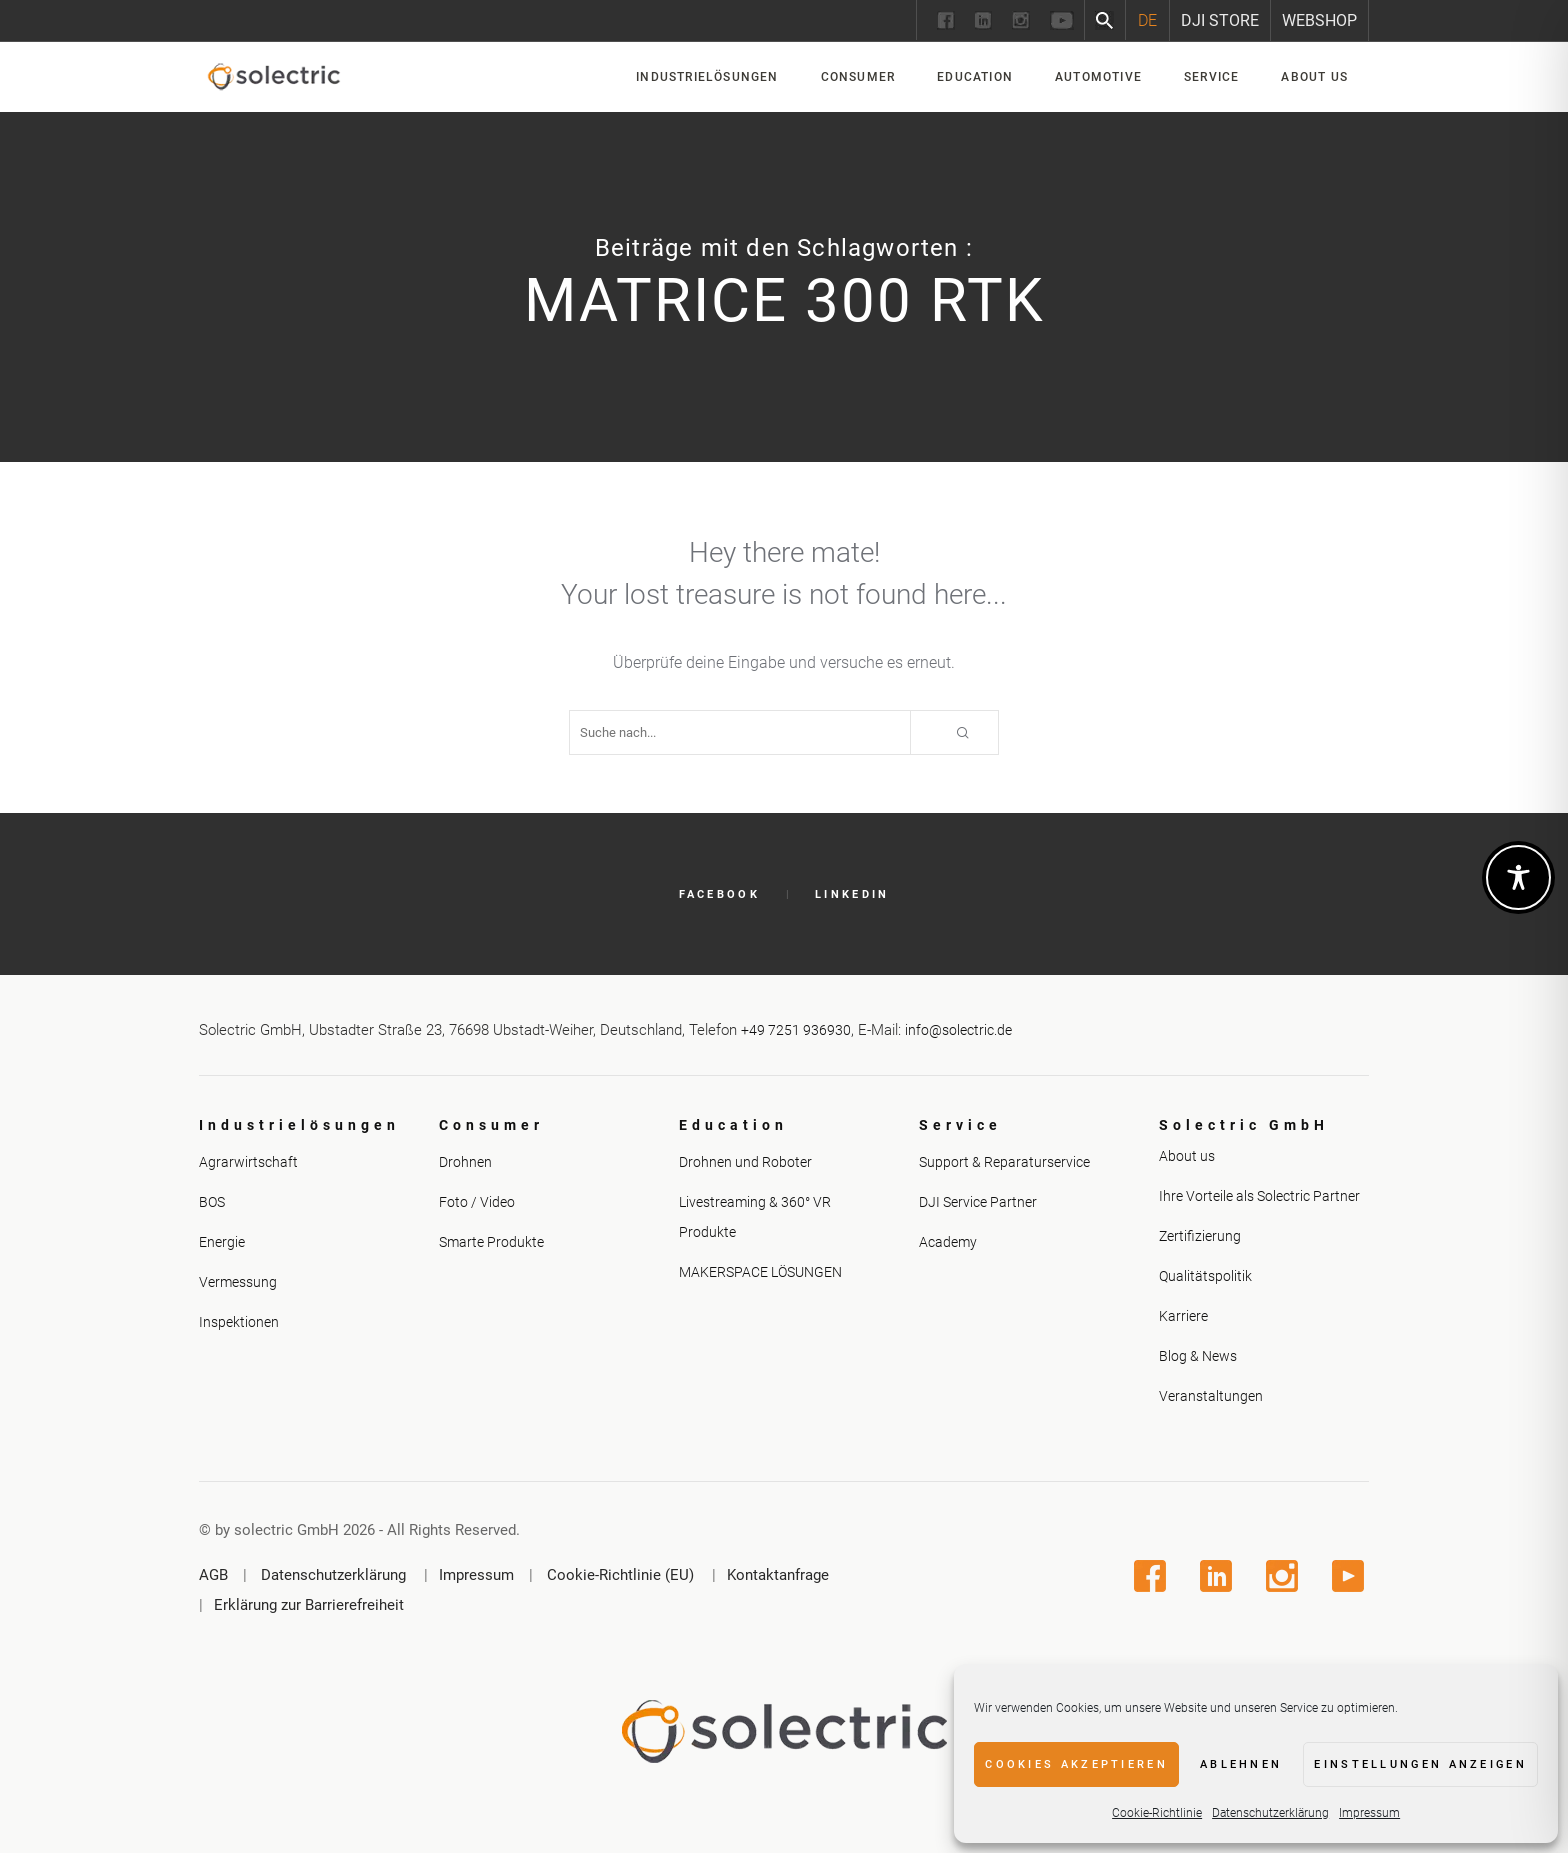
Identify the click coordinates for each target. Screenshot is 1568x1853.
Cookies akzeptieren (1076, 1764)
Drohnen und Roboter (745, 1162)
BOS (212, 1202)
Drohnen (465, 1162)
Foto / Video (477, 1202)
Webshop (1319, 20)
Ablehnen (1241, 1764)
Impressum (1369, 1813)
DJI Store (1220, 20)
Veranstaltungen (1211, 1396)
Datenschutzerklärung (1270, 1813)
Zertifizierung (1200, 1236)
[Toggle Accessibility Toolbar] (1518, 877)
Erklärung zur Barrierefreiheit (309, 1605)
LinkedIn (852, 894)
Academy (948, 1242)
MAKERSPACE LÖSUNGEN (760, 1272)
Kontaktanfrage (778, 1575)
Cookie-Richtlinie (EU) (620, 1575)
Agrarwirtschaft (248, 1162)
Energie (222, 1242)
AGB (213, 1575)
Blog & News (1198, 1356)
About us (1187, 1156)
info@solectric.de (958, 1030)
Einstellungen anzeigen (1420, 1764)
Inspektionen (239, 1322)
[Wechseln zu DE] (1147, 20)
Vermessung (238, 1282)
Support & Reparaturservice (1004, 1162)
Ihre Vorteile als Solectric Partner (1259, 1196)
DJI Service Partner (978, 1202)
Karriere (1183, 1316)
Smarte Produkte (491, 1242)
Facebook (719, 894)
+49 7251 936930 (796, 1030)
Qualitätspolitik (1205, 1276)
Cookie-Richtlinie (1157, 1813)
